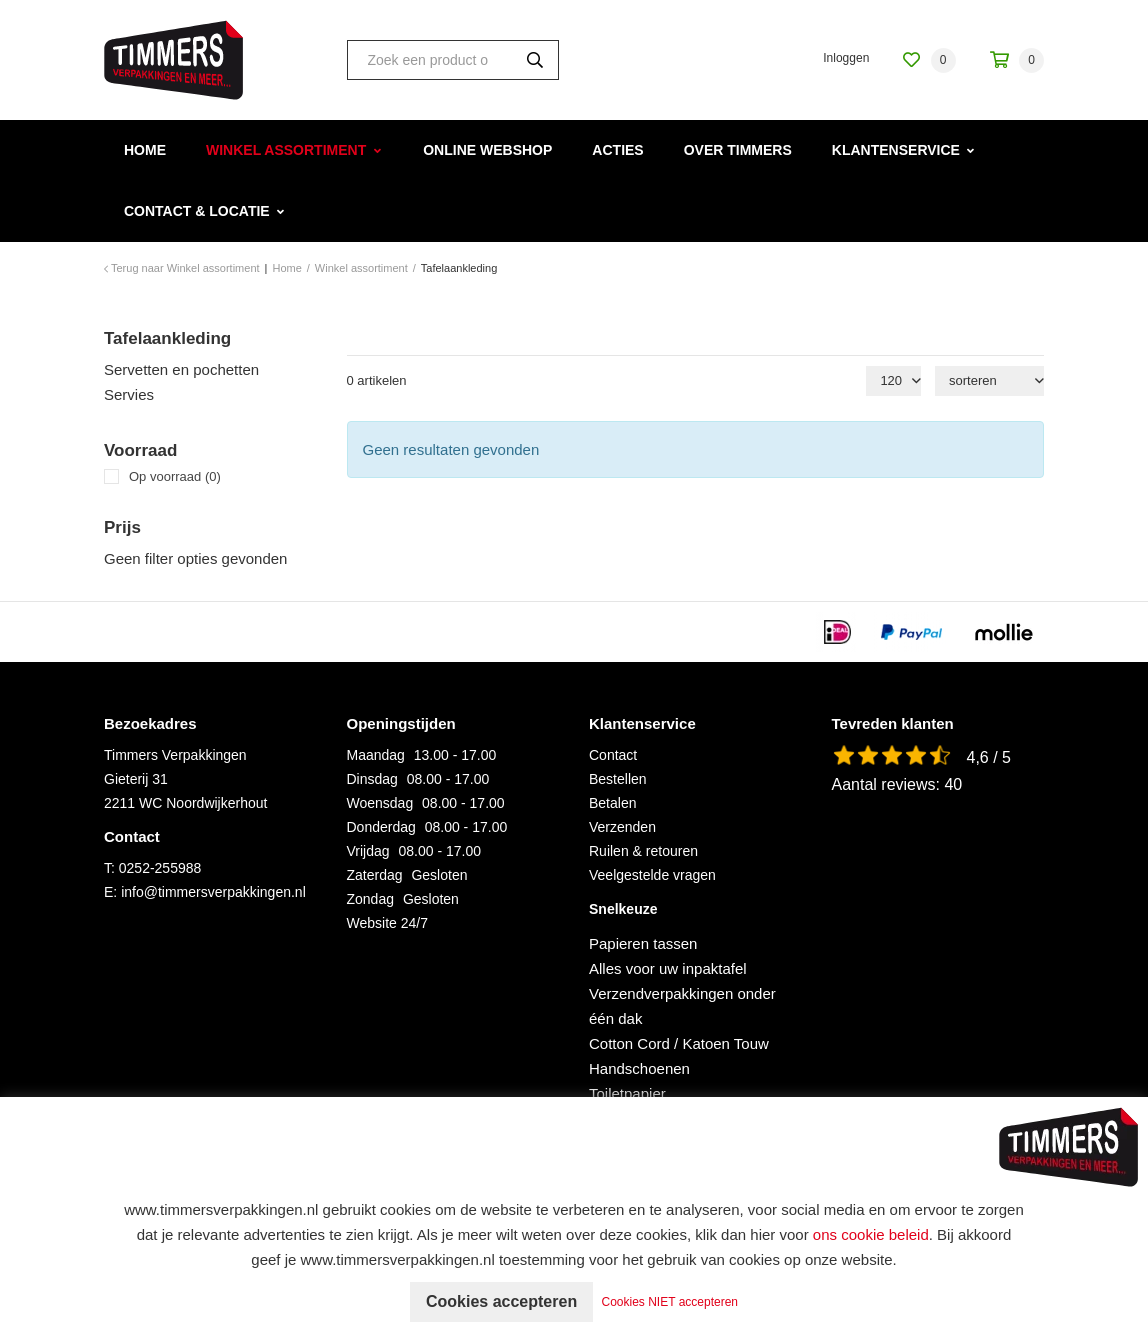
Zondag (370, 899)
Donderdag (381, 827)
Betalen (612, 803)
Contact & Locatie (197, 211)
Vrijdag (368, 851)
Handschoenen (639, 1068)
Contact (613, 755)
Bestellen (618, 779)
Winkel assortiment (286, 150)
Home (145, 150)
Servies (129, 394)
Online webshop (487, 150)
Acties (617, 150)
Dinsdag (372, 779)
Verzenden (622, 827)
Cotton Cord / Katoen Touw (679, 1043)
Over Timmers (738, 150)
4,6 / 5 (989, 757)
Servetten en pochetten (181, 369)
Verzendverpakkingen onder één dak (682, 1006)
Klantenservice (896, 150)
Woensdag (380, 803)
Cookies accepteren (501, 1301)
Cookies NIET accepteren (670, 1302)
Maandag (376, 755)
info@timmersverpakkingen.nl (213, 892)
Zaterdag (375, 875)
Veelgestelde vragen (652, 875)
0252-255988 (160, 868)
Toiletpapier (627, 1093)
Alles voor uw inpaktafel (668, 968)
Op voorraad (175, 476)
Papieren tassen (643, 943)
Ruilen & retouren (643, 851)
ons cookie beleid (871, 1234)
